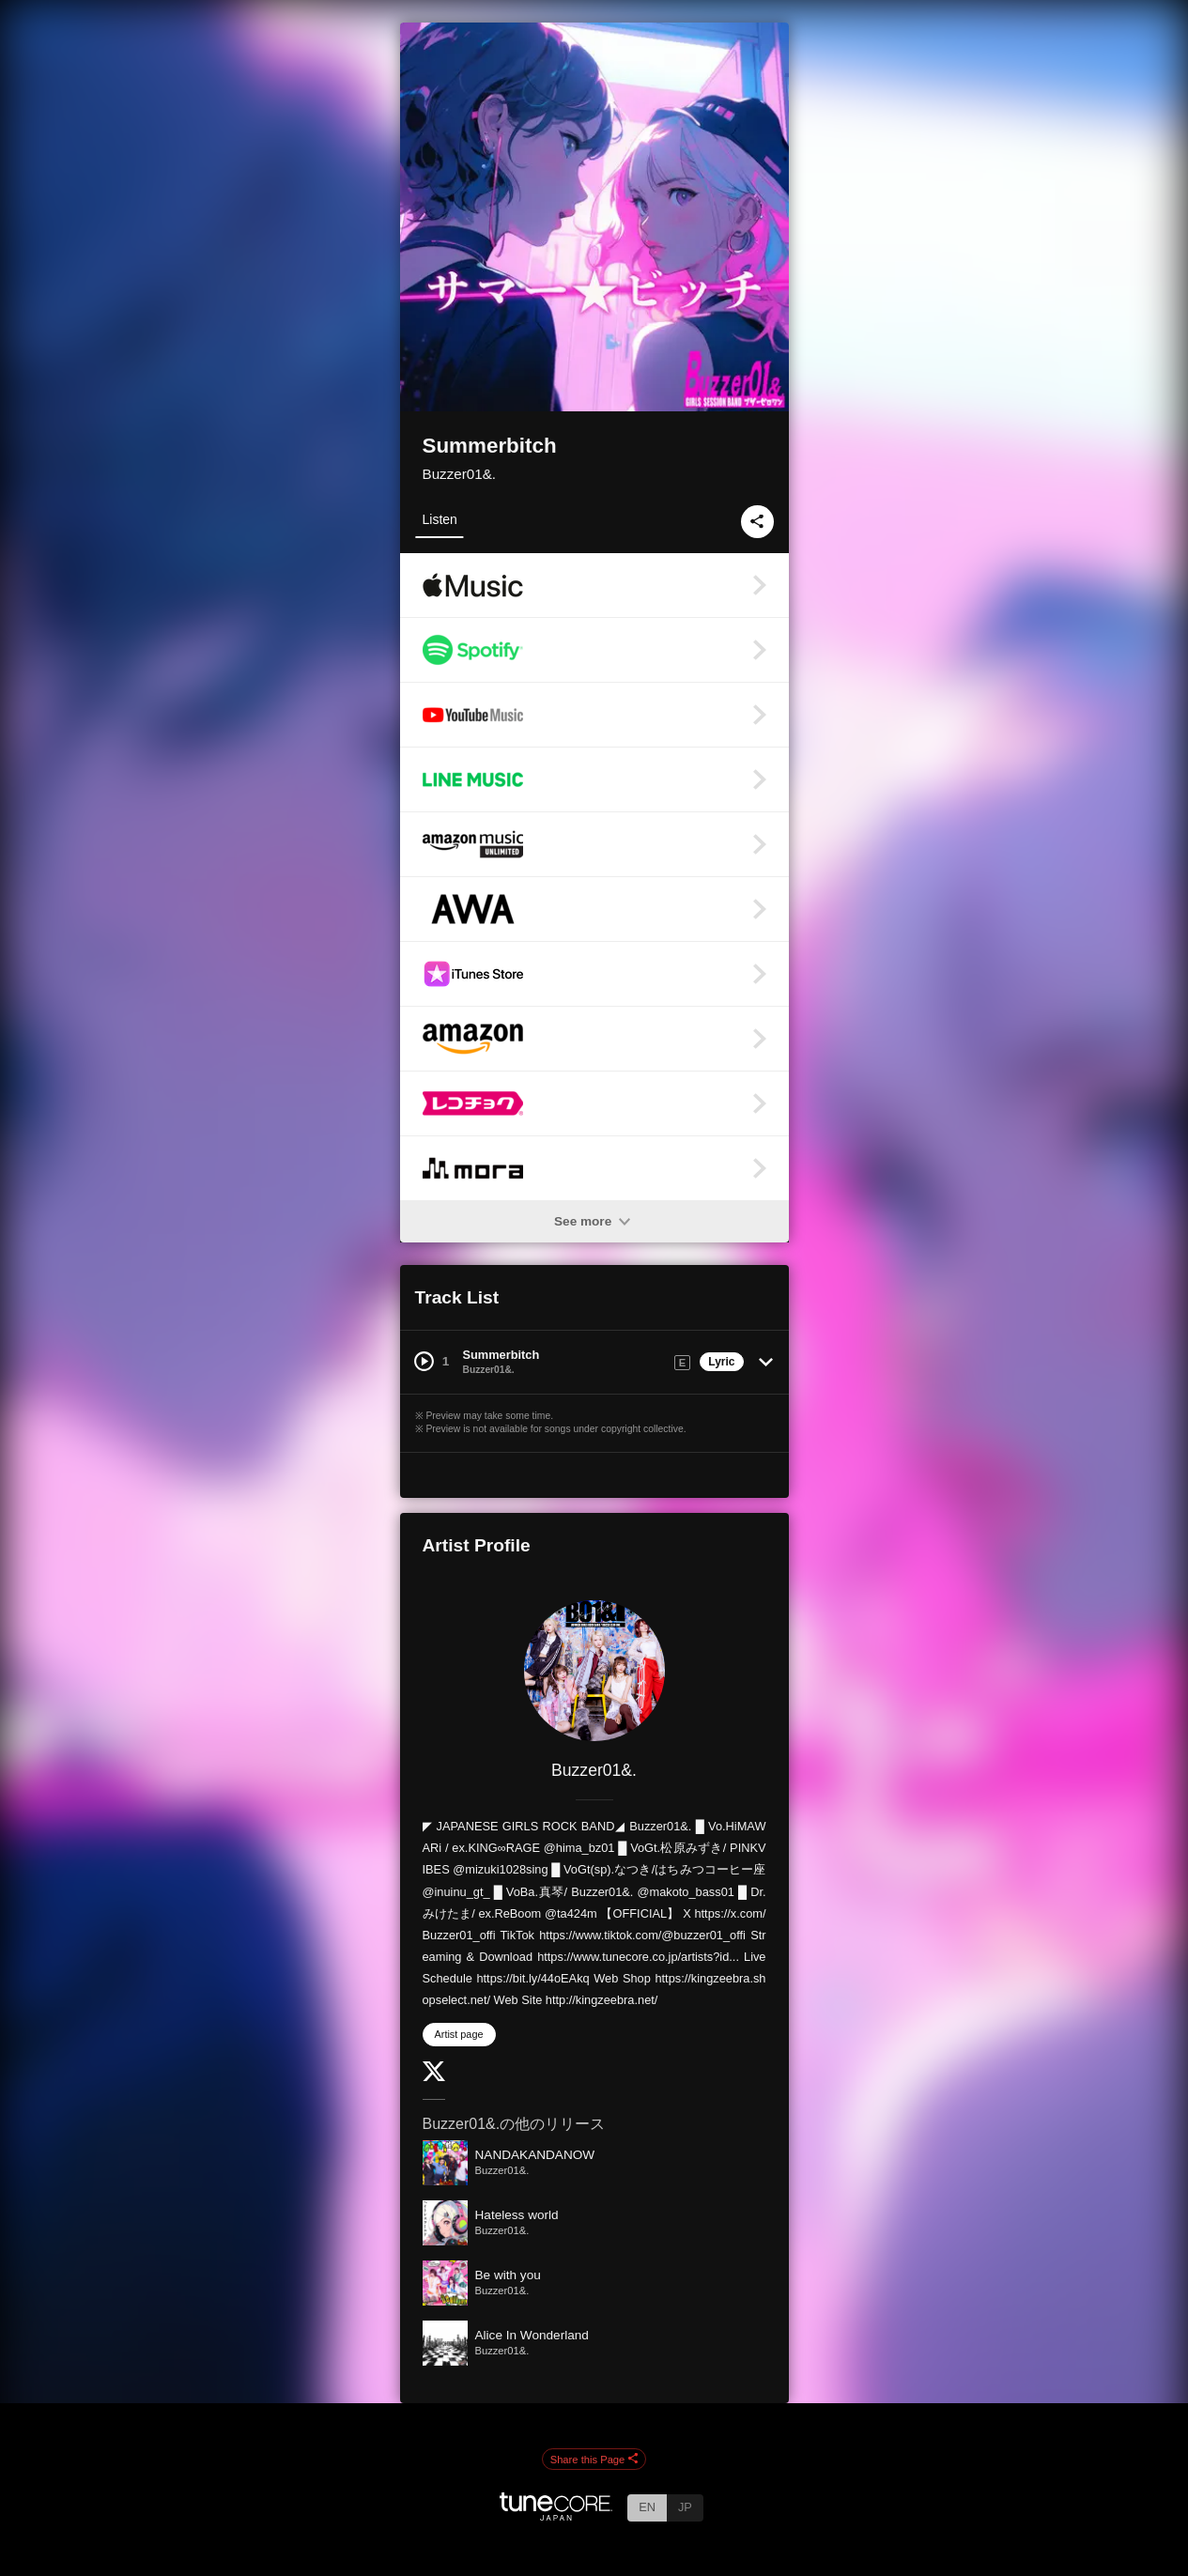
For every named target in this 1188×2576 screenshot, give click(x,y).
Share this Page (594, 2459)
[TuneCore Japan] (556, 2515)
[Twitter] (434, 2077)
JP (685, 2507)
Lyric (721, 1361)
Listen (440, 519)
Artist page (459, 2034)
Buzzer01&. (460, 474)
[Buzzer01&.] (594, 1670)
